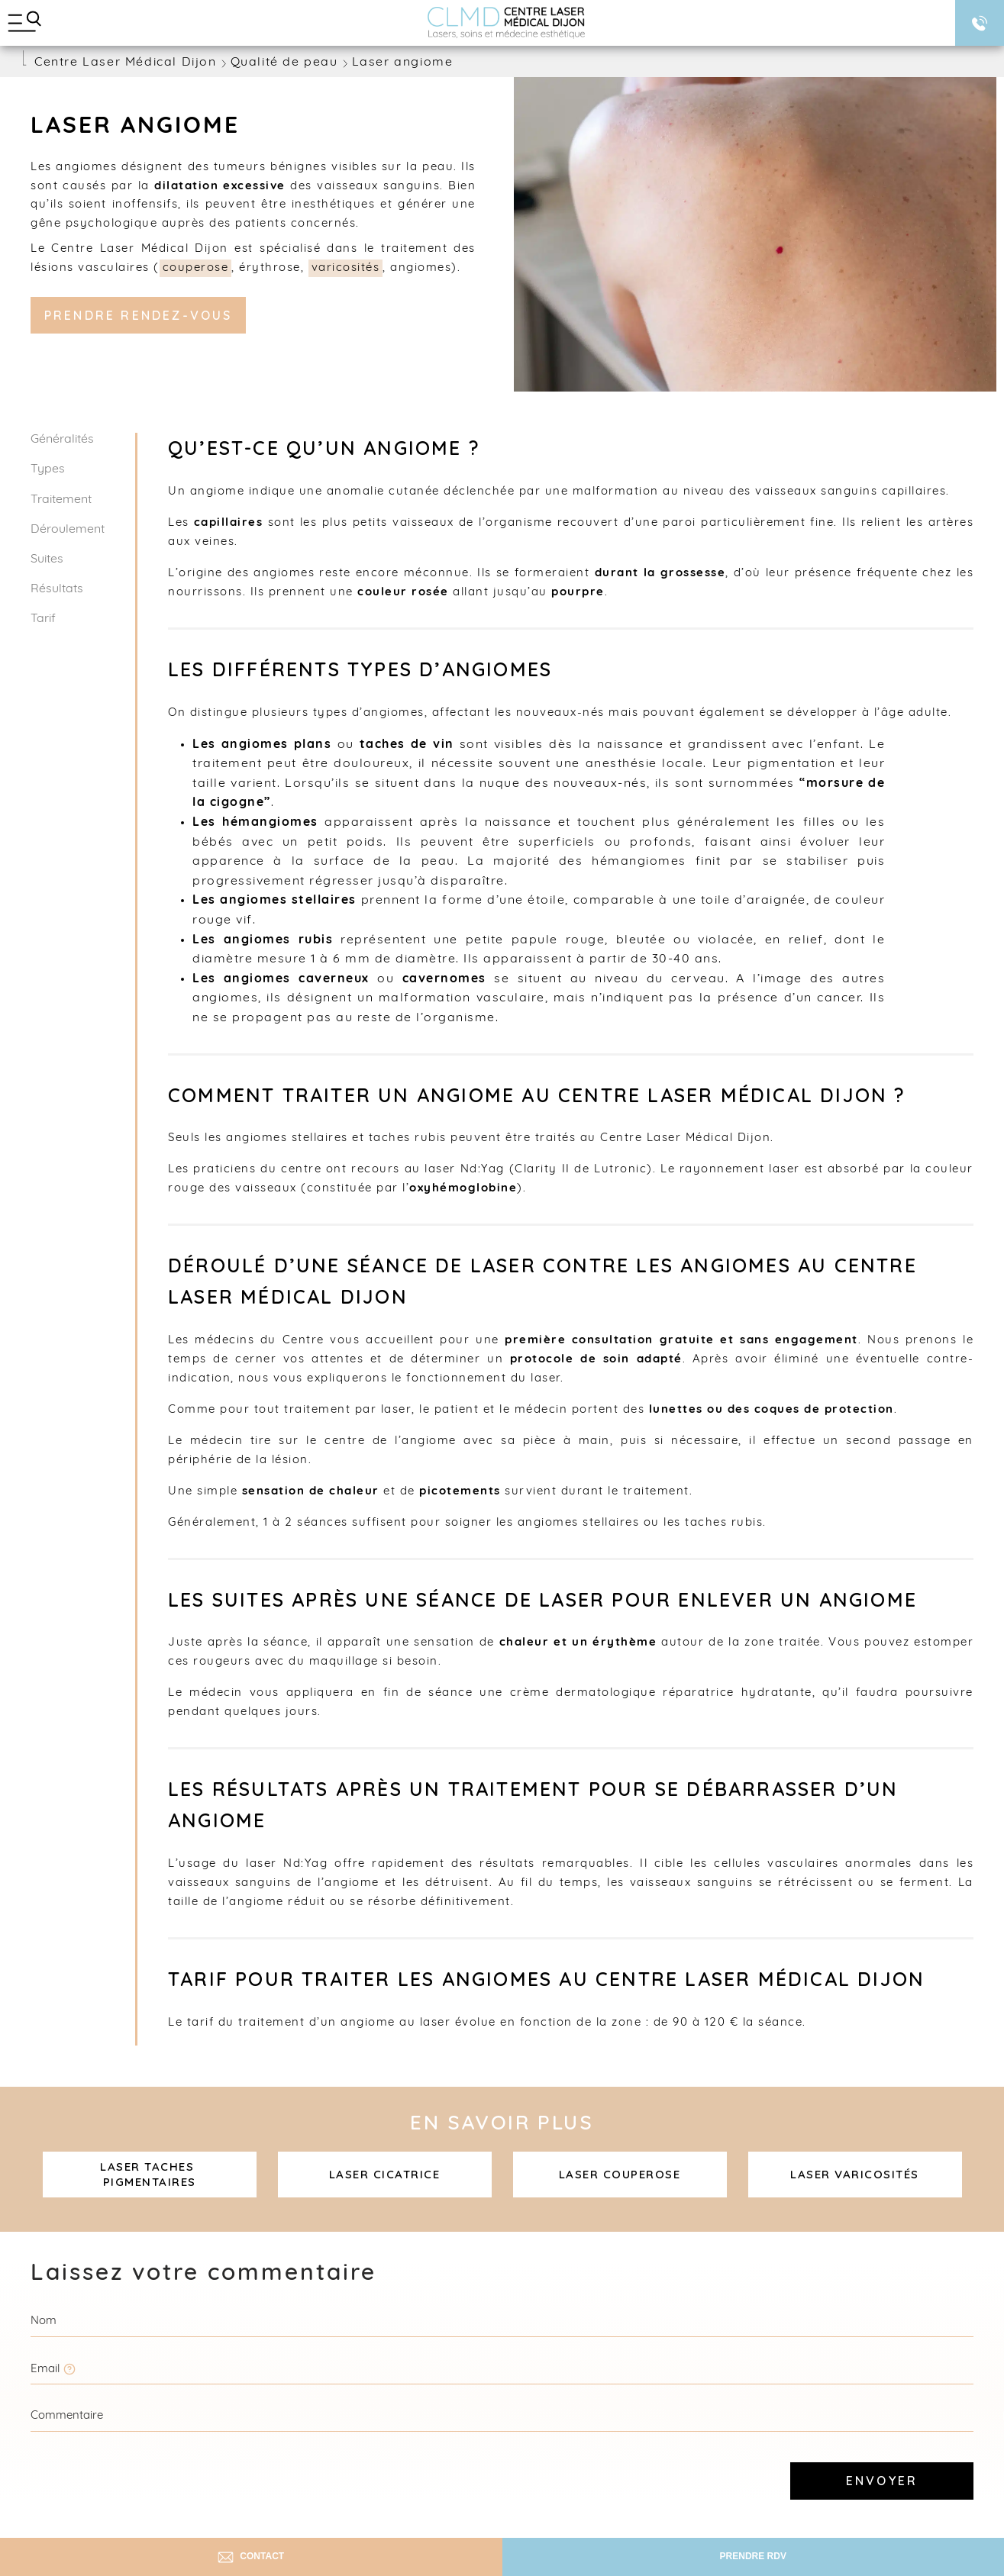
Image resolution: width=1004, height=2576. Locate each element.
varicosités (346, 268)
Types (48, 469)
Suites (47, 559)
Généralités (62, 440)
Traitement (61, 500)
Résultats (57, 589)
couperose (196, 268)
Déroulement (68, 530)
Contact (251, 2557)
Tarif (43, 619)
